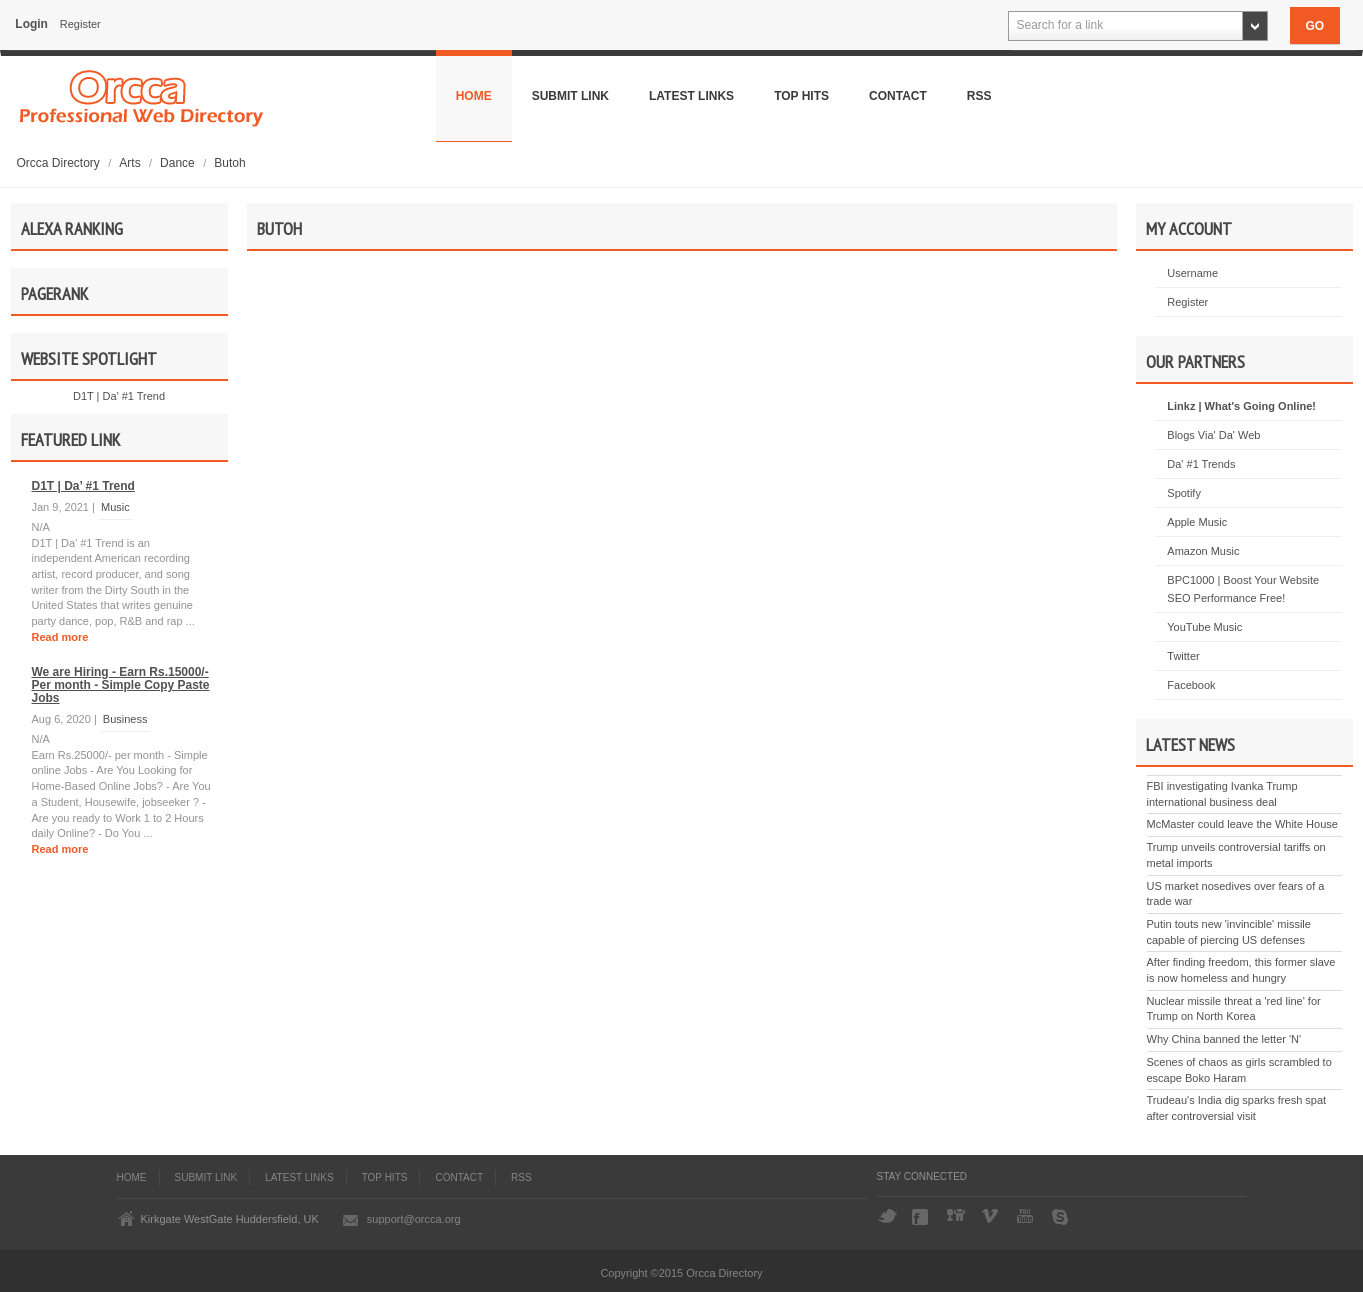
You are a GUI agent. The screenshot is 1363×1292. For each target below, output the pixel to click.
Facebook (1191, 685)
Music (115, 507)
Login (31, 24)
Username (1192, 273)
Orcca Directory (60, 163)
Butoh (229, 163)
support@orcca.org (414, 1219)
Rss (979, 96)
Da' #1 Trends (1201, 464)
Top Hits (801, 96)
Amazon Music (1203, 551)
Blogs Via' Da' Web (1213, 435)
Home (474, 96)
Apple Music (1197, 522)
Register (80, 24)
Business (125, 719)
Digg (957, 1217)
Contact (898, 96)
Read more (60, 637)
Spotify (1184, 493)
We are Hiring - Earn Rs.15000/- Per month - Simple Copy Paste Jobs (121, 685)
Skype (1062, 1217)
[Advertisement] (682, 481)
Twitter (1183, 656)
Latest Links (691, 96)
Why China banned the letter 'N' (1224, 1039)
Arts (131, 163)
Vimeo (992, 1217)
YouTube (1027, 1217)
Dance (179, 163)
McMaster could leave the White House (1242, 824)
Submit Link (570, 96)
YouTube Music (1204, 627)
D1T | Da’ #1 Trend (119, 396)
